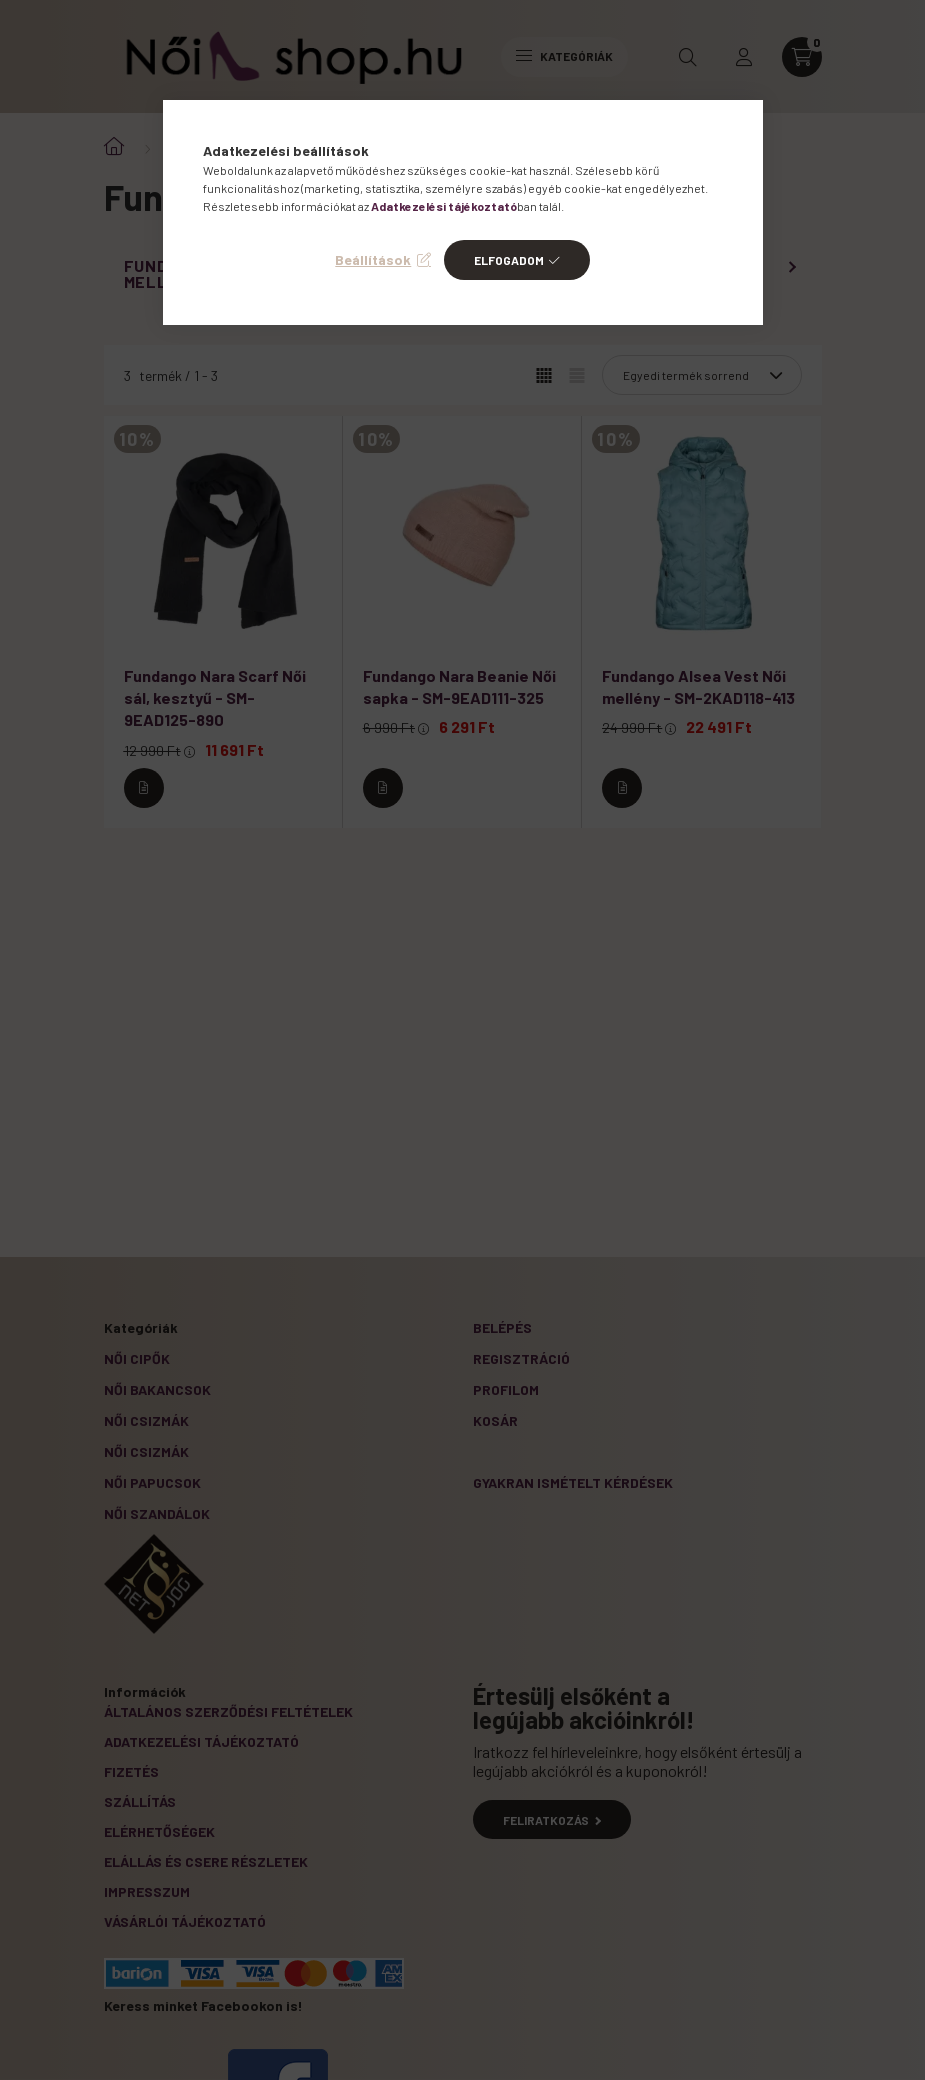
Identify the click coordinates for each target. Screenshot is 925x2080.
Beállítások (373, 259)
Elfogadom (509, 260)
